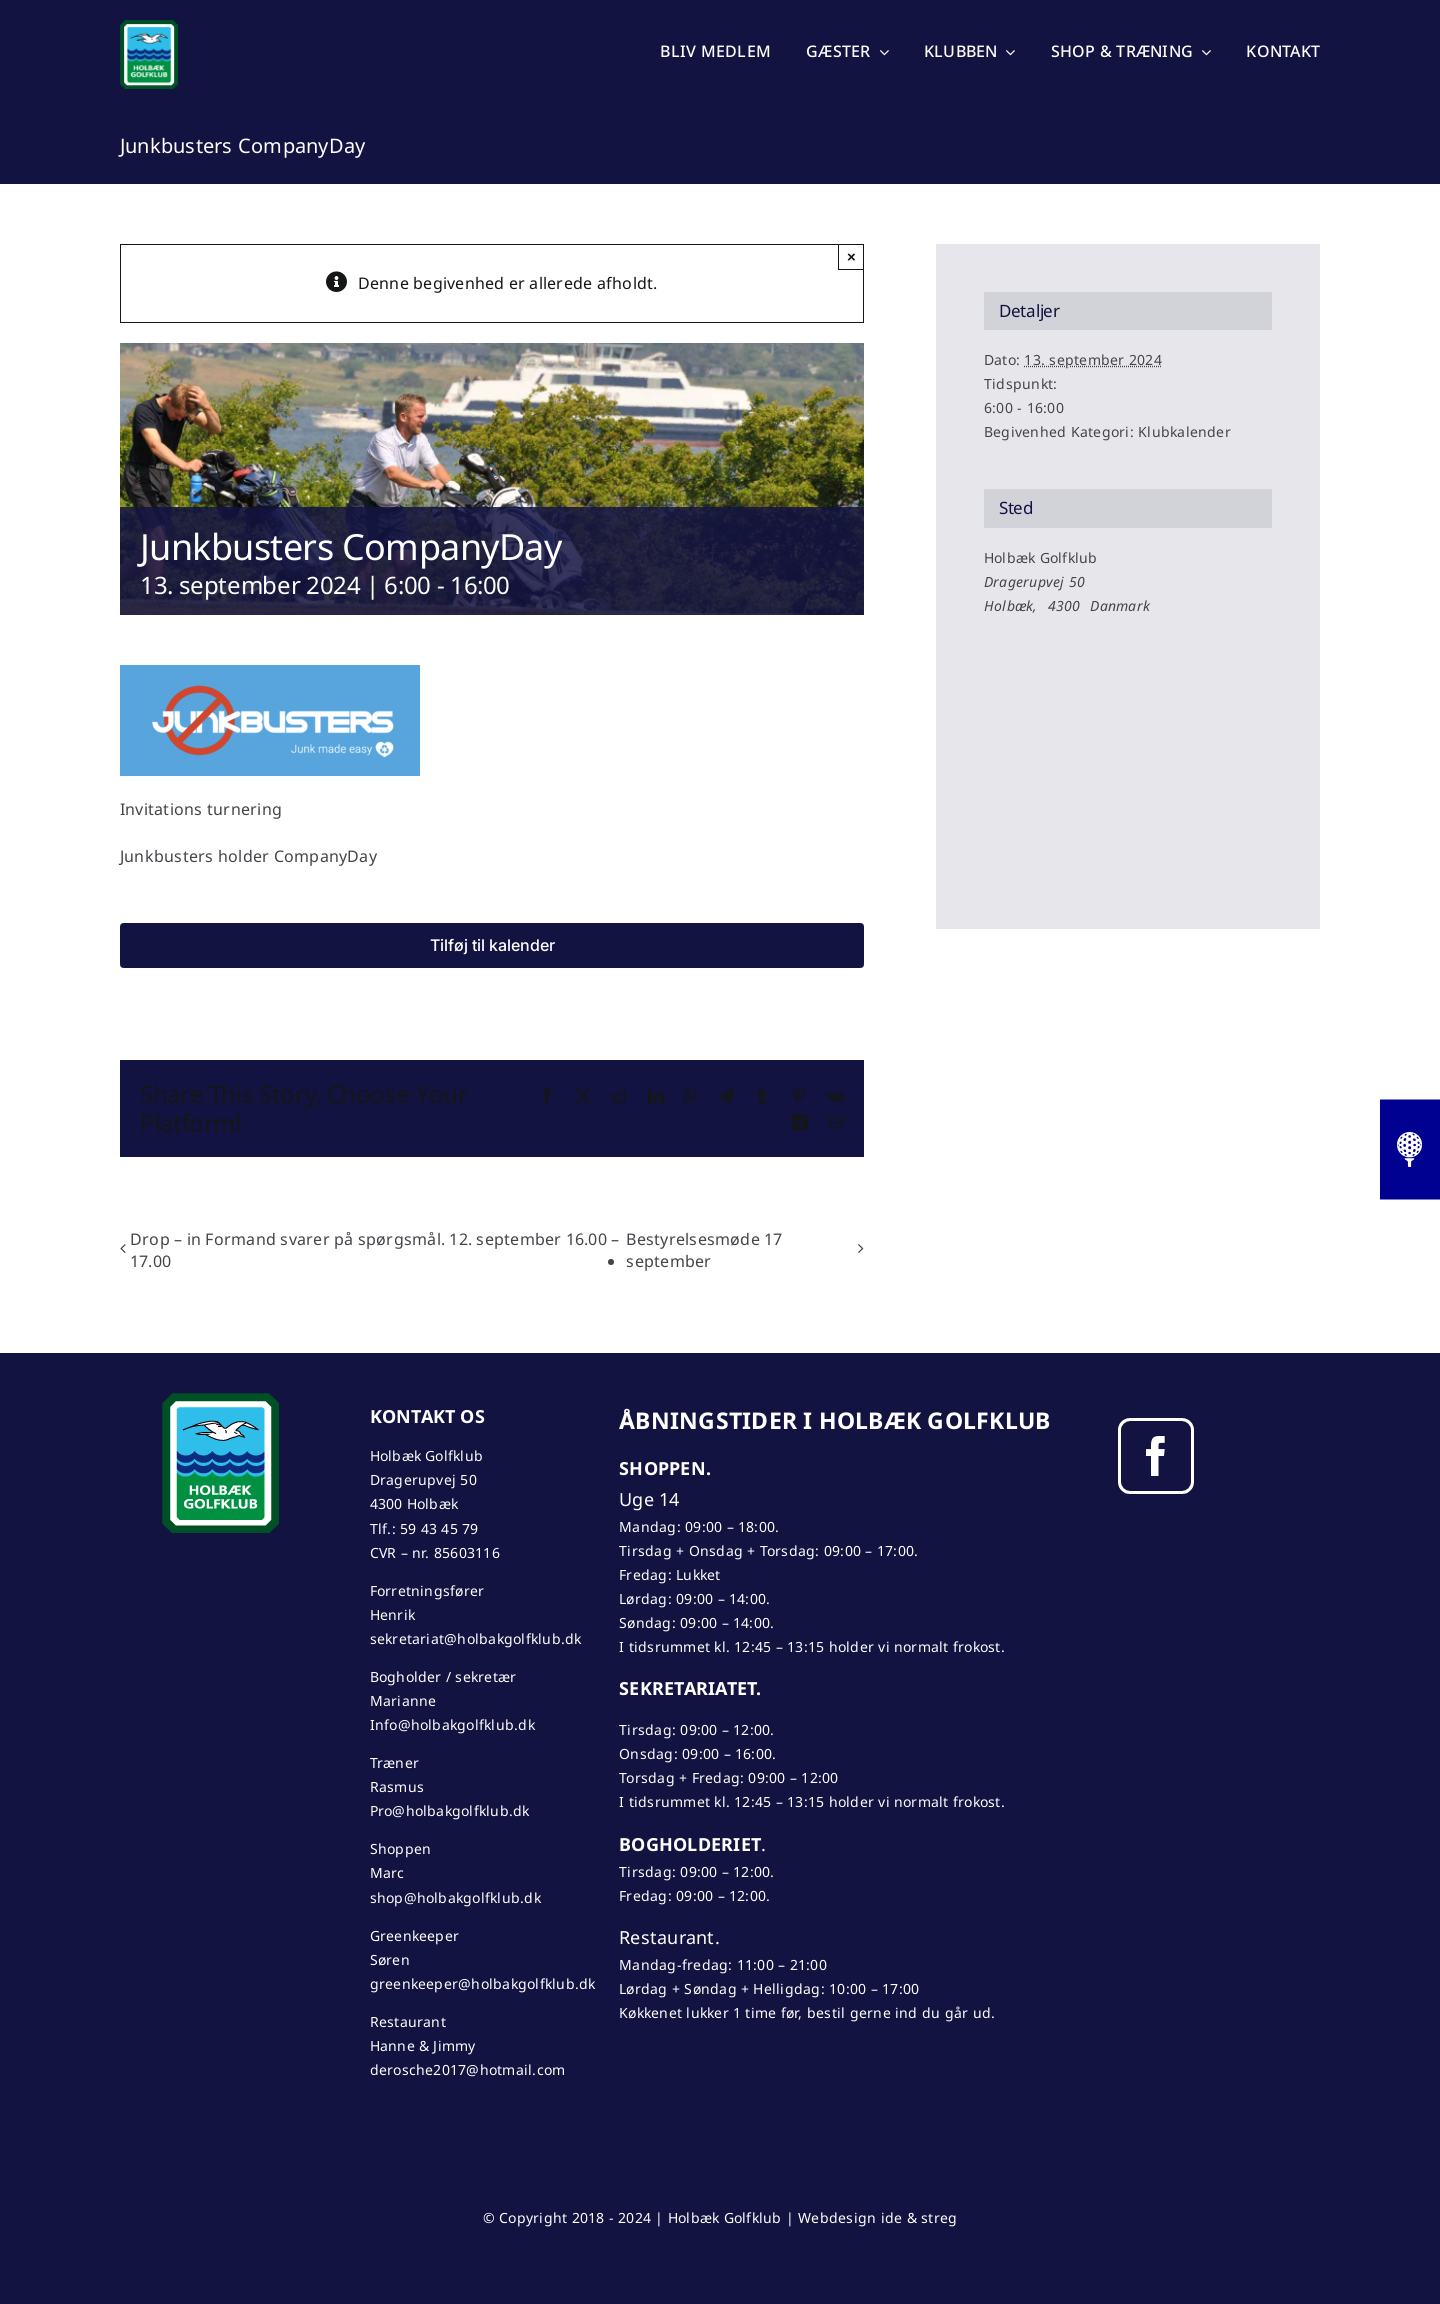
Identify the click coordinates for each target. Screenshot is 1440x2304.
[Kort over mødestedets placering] (1128, 723)
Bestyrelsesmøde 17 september (704, 1250)
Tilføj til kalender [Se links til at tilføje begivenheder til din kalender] (492, 945)
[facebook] (1156, 1456)
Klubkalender (1184, 431)
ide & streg (919, 2217)
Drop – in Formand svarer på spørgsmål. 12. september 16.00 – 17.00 (374, 1250)
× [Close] (851, 256)
